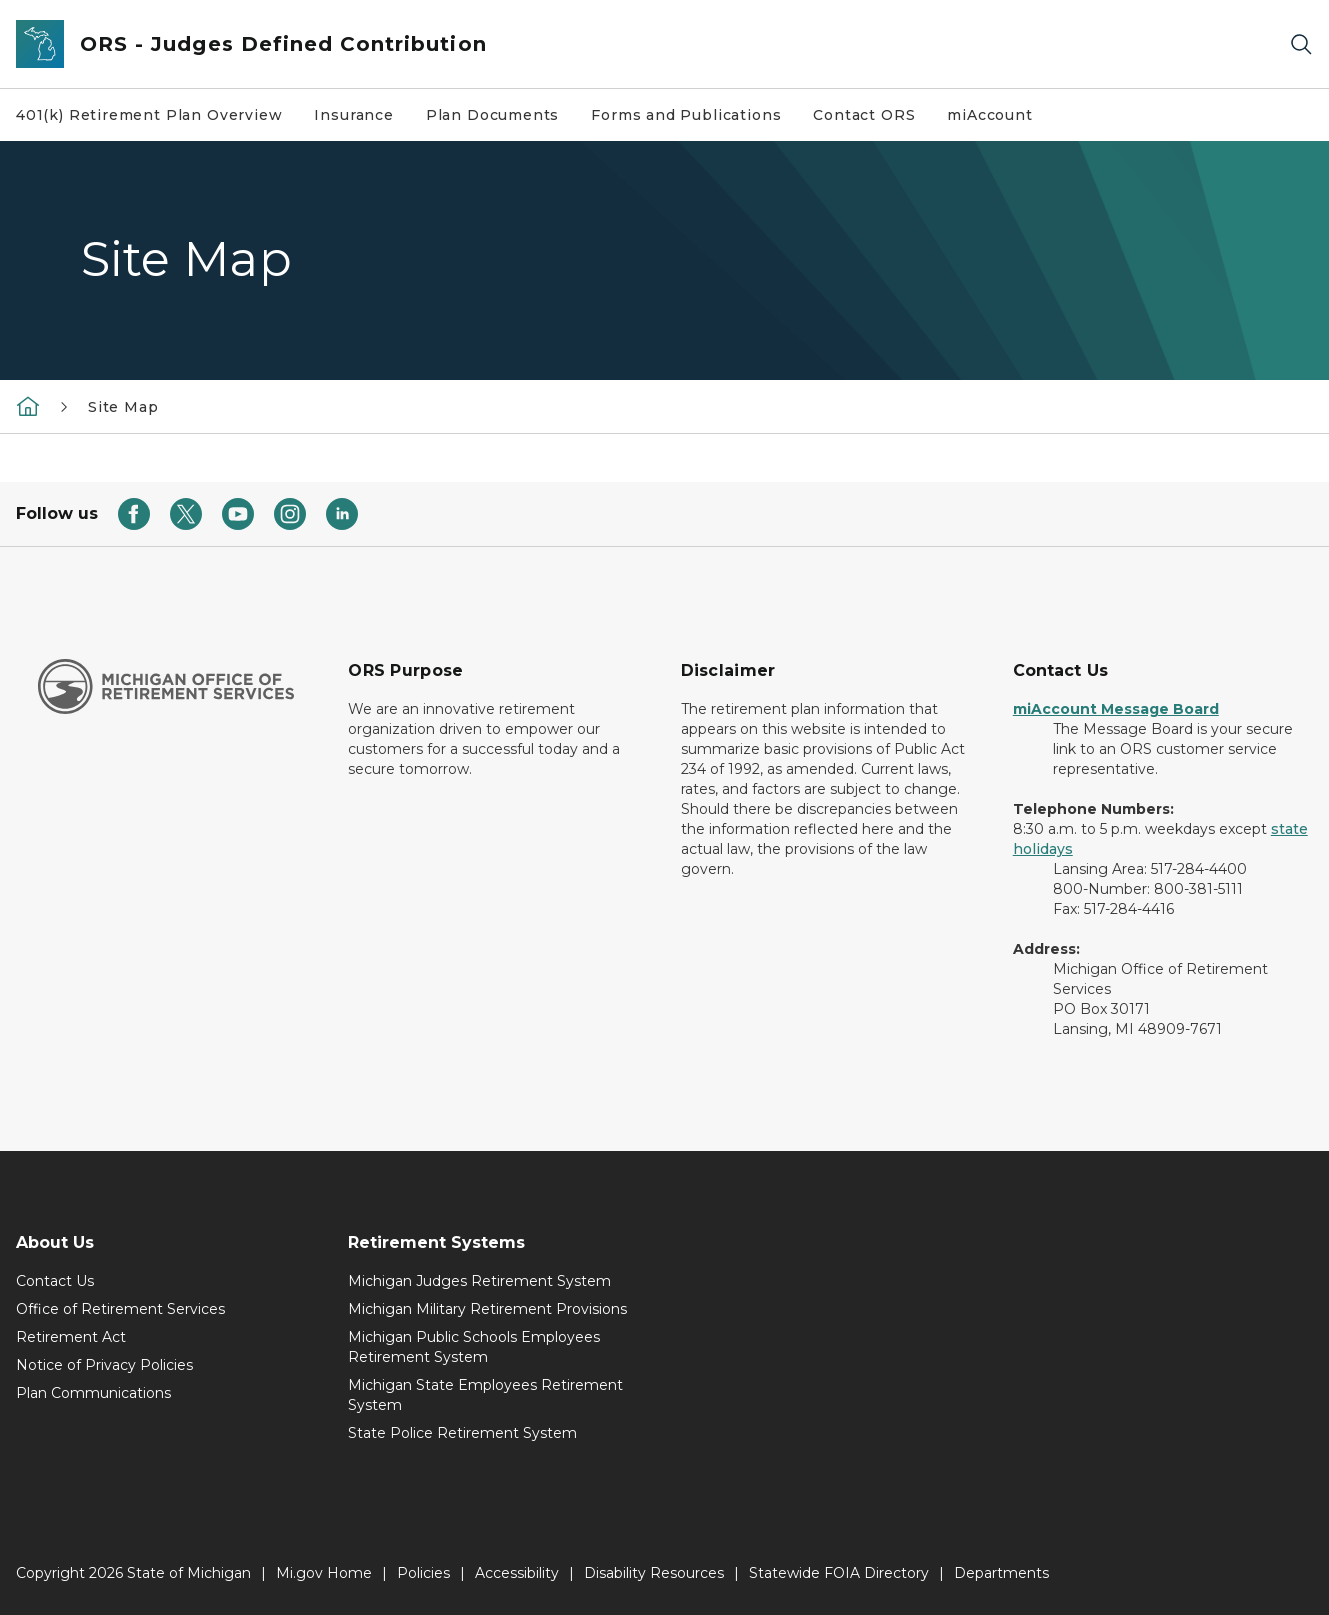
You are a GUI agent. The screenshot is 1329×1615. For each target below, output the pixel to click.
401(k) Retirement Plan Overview (149, 115)
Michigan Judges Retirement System (479, 1281)
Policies (423, 1573)
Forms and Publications (686, 115)
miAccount (989, 115)
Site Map (123, 407)
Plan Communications (93, 1393)
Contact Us (55, 1281)
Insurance (353, 115)
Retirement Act (71, 1337)
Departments (1001, 1573)
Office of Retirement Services (120, 1309)
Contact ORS (864, 115)
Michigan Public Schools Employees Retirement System (474, 1347)
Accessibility (517, 1573)
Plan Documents (492, 115)
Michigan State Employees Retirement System (485, 1395)
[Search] (1301, 44)
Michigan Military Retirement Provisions (487, 1309)
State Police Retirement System (462, 1433)
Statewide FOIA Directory (839, 1573)
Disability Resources (654, 1573)
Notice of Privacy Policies (104, 1365)
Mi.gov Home (324, 1573)
